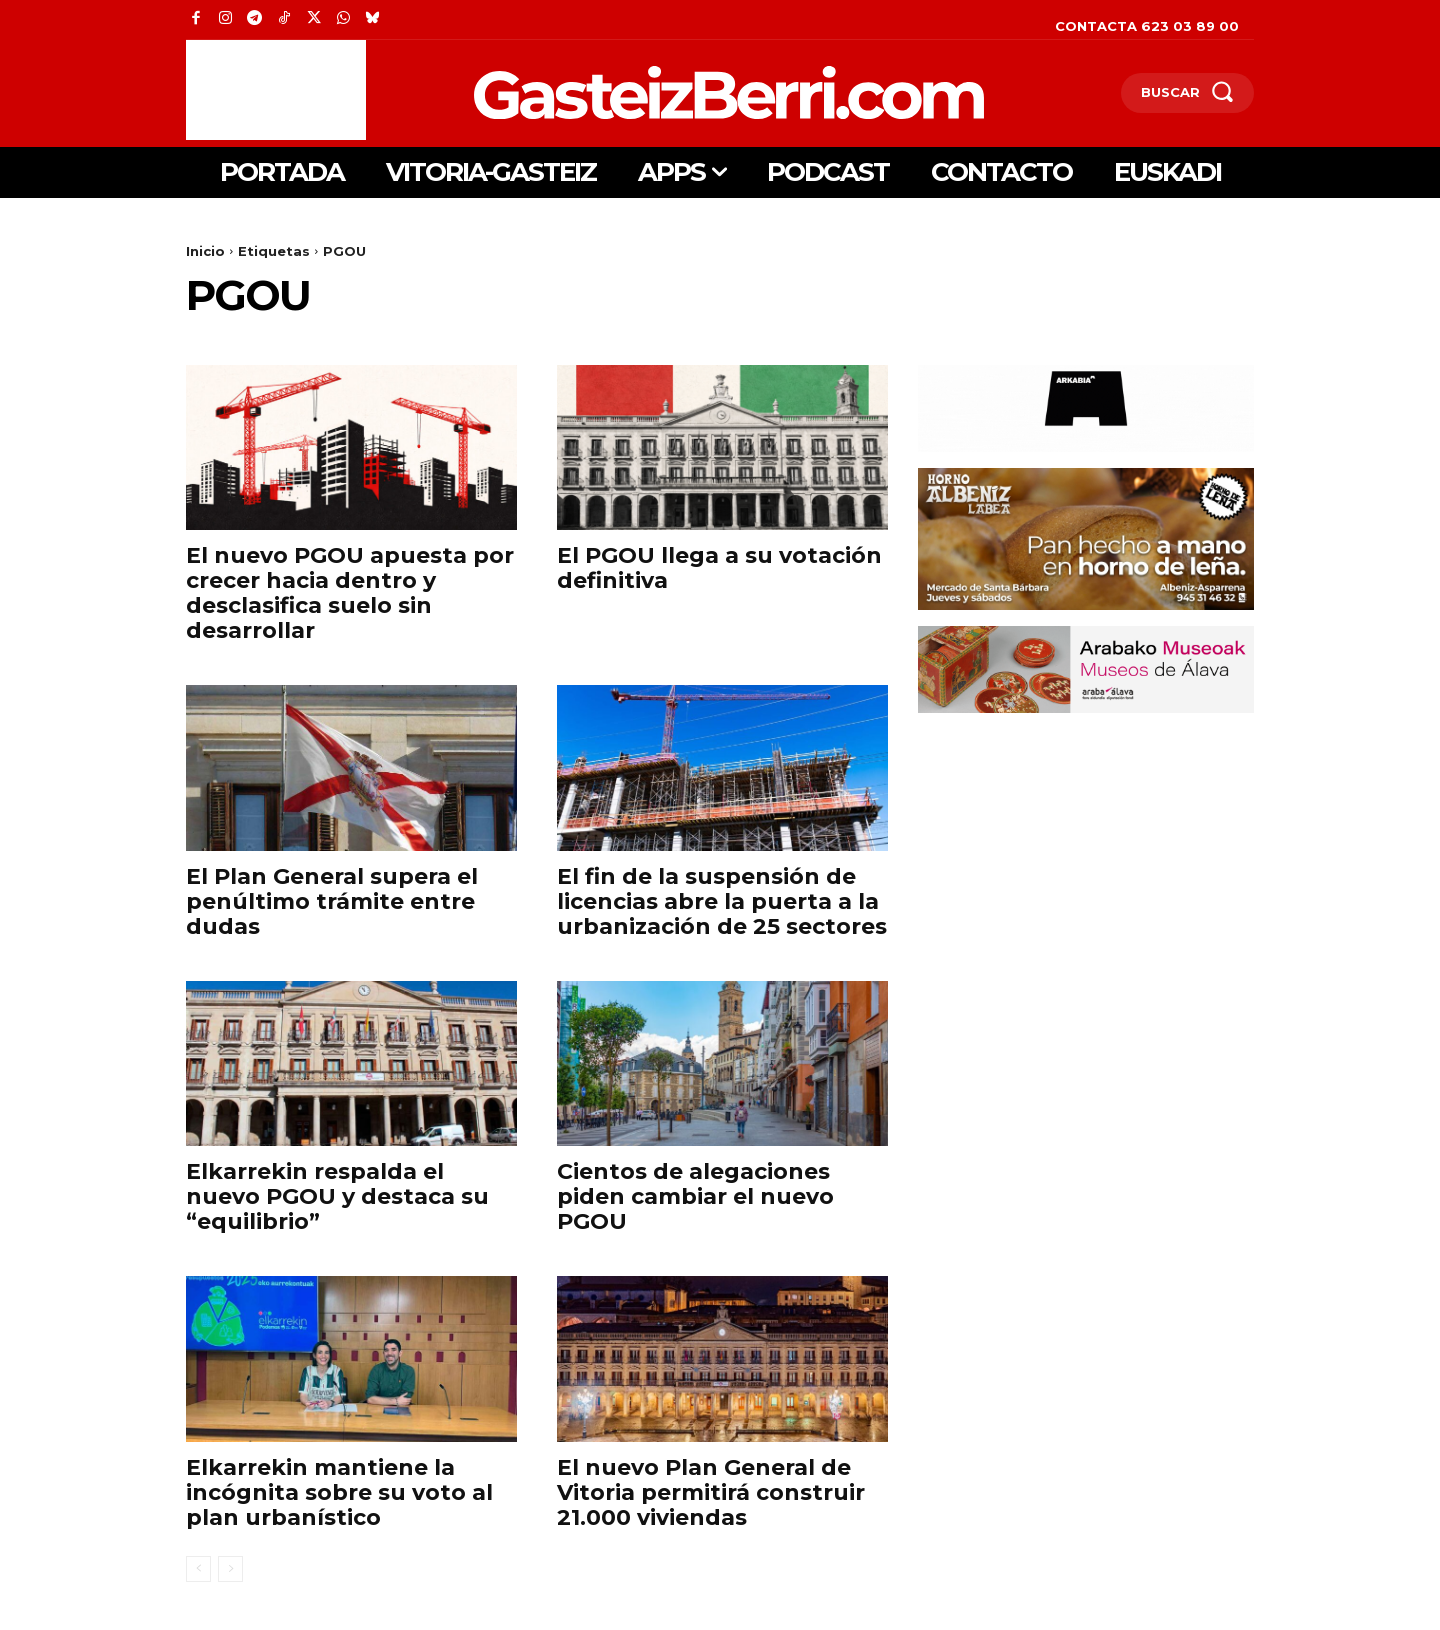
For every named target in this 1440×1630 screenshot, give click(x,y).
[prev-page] (198, 1569)
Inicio (205, 251)
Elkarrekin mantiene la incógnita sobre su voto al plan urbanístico (339, 1492)
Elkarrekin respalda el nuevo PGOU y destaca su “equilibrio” (337, 1196)
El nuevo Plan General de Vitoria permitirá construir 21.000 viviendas (711, 1492)
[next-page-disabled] (230, 1569)
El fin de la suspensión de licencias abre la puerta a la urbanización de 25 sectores (722, 901)
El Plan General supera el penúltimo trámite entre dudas (332, 901)
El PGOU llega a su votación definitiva (719, 568)
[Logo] (624, 92)
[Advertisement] (276, 90)
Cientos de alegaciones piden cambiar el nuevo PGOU (695, 1196)
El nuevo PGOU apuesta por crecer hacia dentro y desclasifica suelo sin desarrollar (350, 593)
